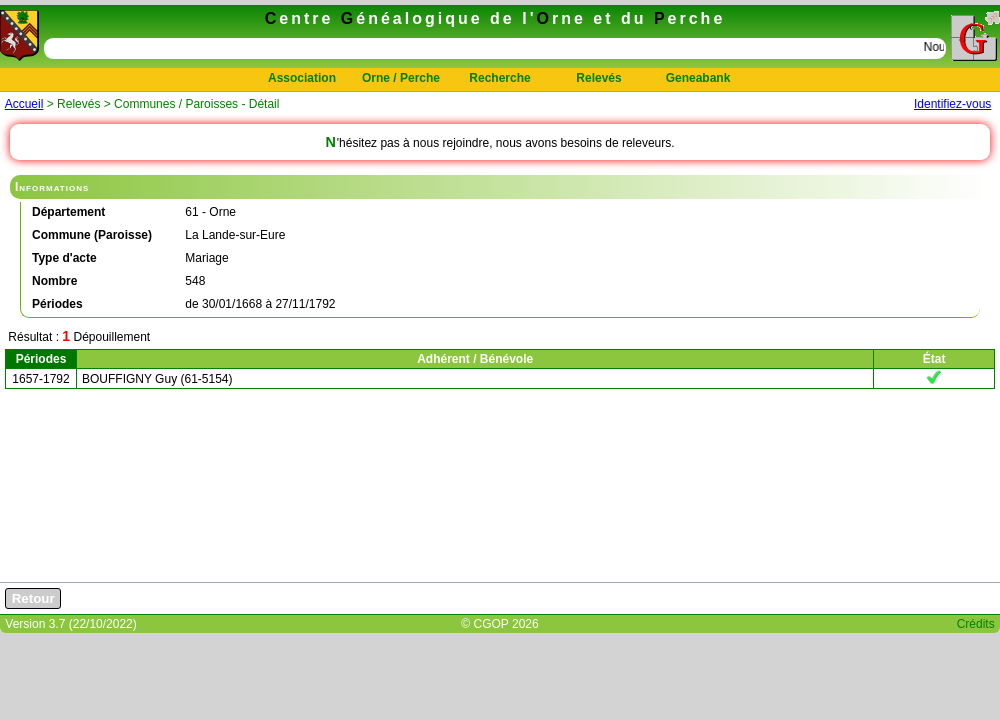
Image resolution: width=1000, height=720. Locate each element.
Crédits (976, 624)
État (934, 359)
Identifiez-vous (952, 104)
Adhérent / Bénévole (475, 359)
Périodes (41, 359)
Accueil (24, 104)
